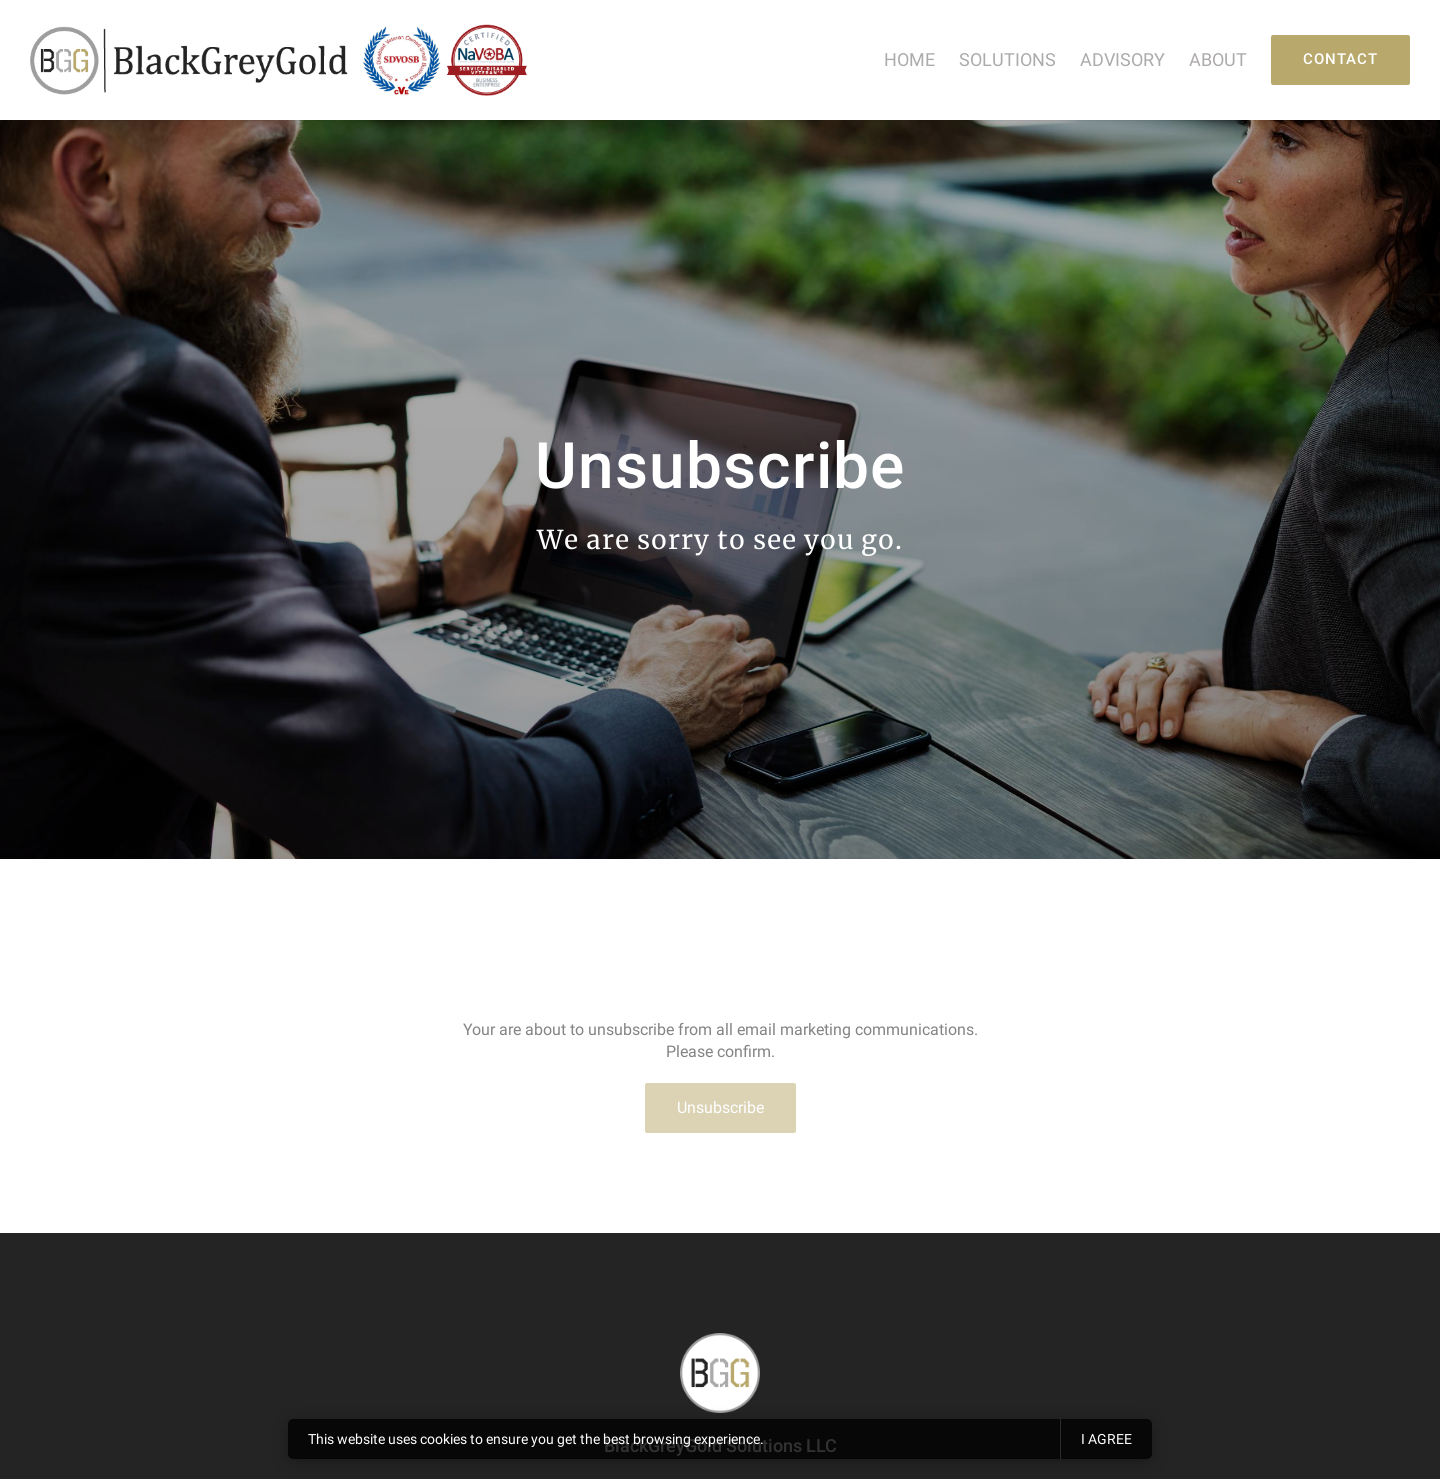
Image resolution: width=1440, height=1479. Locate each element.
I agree (1106, 1439)
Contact (1340, 59)
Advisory (1122, 59)
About (1218, 59)
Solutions (1007, 59)
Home (909, 59)
